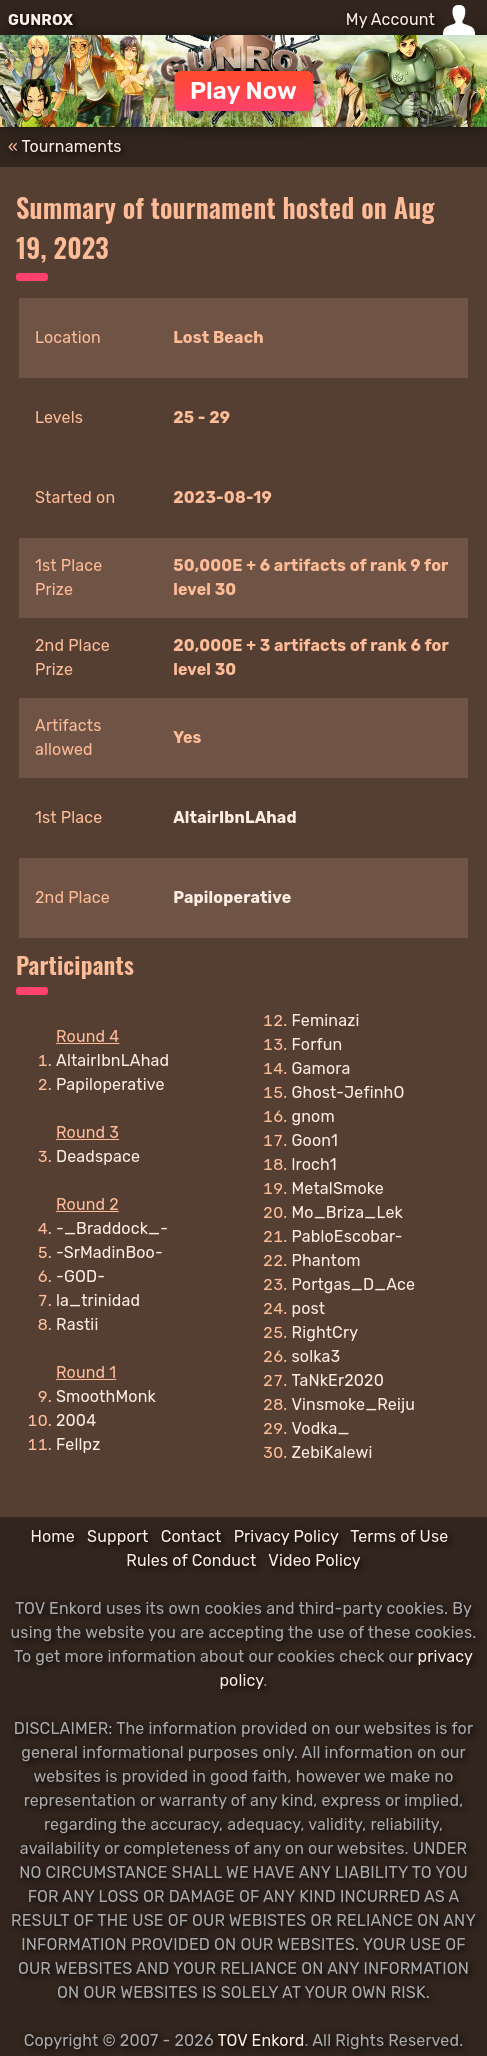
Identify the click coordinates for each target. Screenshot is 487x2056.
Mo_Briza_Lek (347, 1212)
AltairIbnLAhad (235, 817)
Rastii (77, 1324)
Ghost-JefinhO (348, 1092)
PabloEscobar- (347, 1236)
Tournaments (72, 146)
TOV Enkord (260, 2040)
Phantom (326, 1260)
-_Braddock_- (112, 1228)
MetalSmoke (338, 1188)
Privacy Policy (286, 1536)
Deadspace (98, 1156)
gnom (313, 1116)
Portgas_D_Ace (354, 1284)
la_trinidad (98, 1300)
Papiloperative (232, 897)
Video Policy (314, 1560)
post (309, 1308)
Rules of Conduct (191, 1560)
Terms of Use (399, 1536)
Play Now (243, 91)
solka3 (316, 1356)
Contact (191, 1536)
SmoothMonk (106, 1396)
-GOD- (80, 1276)
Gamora (321, 1068)
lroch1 (314, 1164)
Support (117, 1536)
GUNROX (40, 20)
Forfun (317, 1044)
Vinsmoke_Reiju (354, 1404)
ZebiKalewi (332, 1452)
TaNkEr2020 (338, 1380)
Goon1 (315, 1140)
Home (52, 1536)
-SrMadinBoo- (109, 1252)
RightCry (325, 1332)
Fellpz (78, 1444)
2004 (76, 1420)
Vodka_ (321, 1428)
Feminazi (326, 1020)
